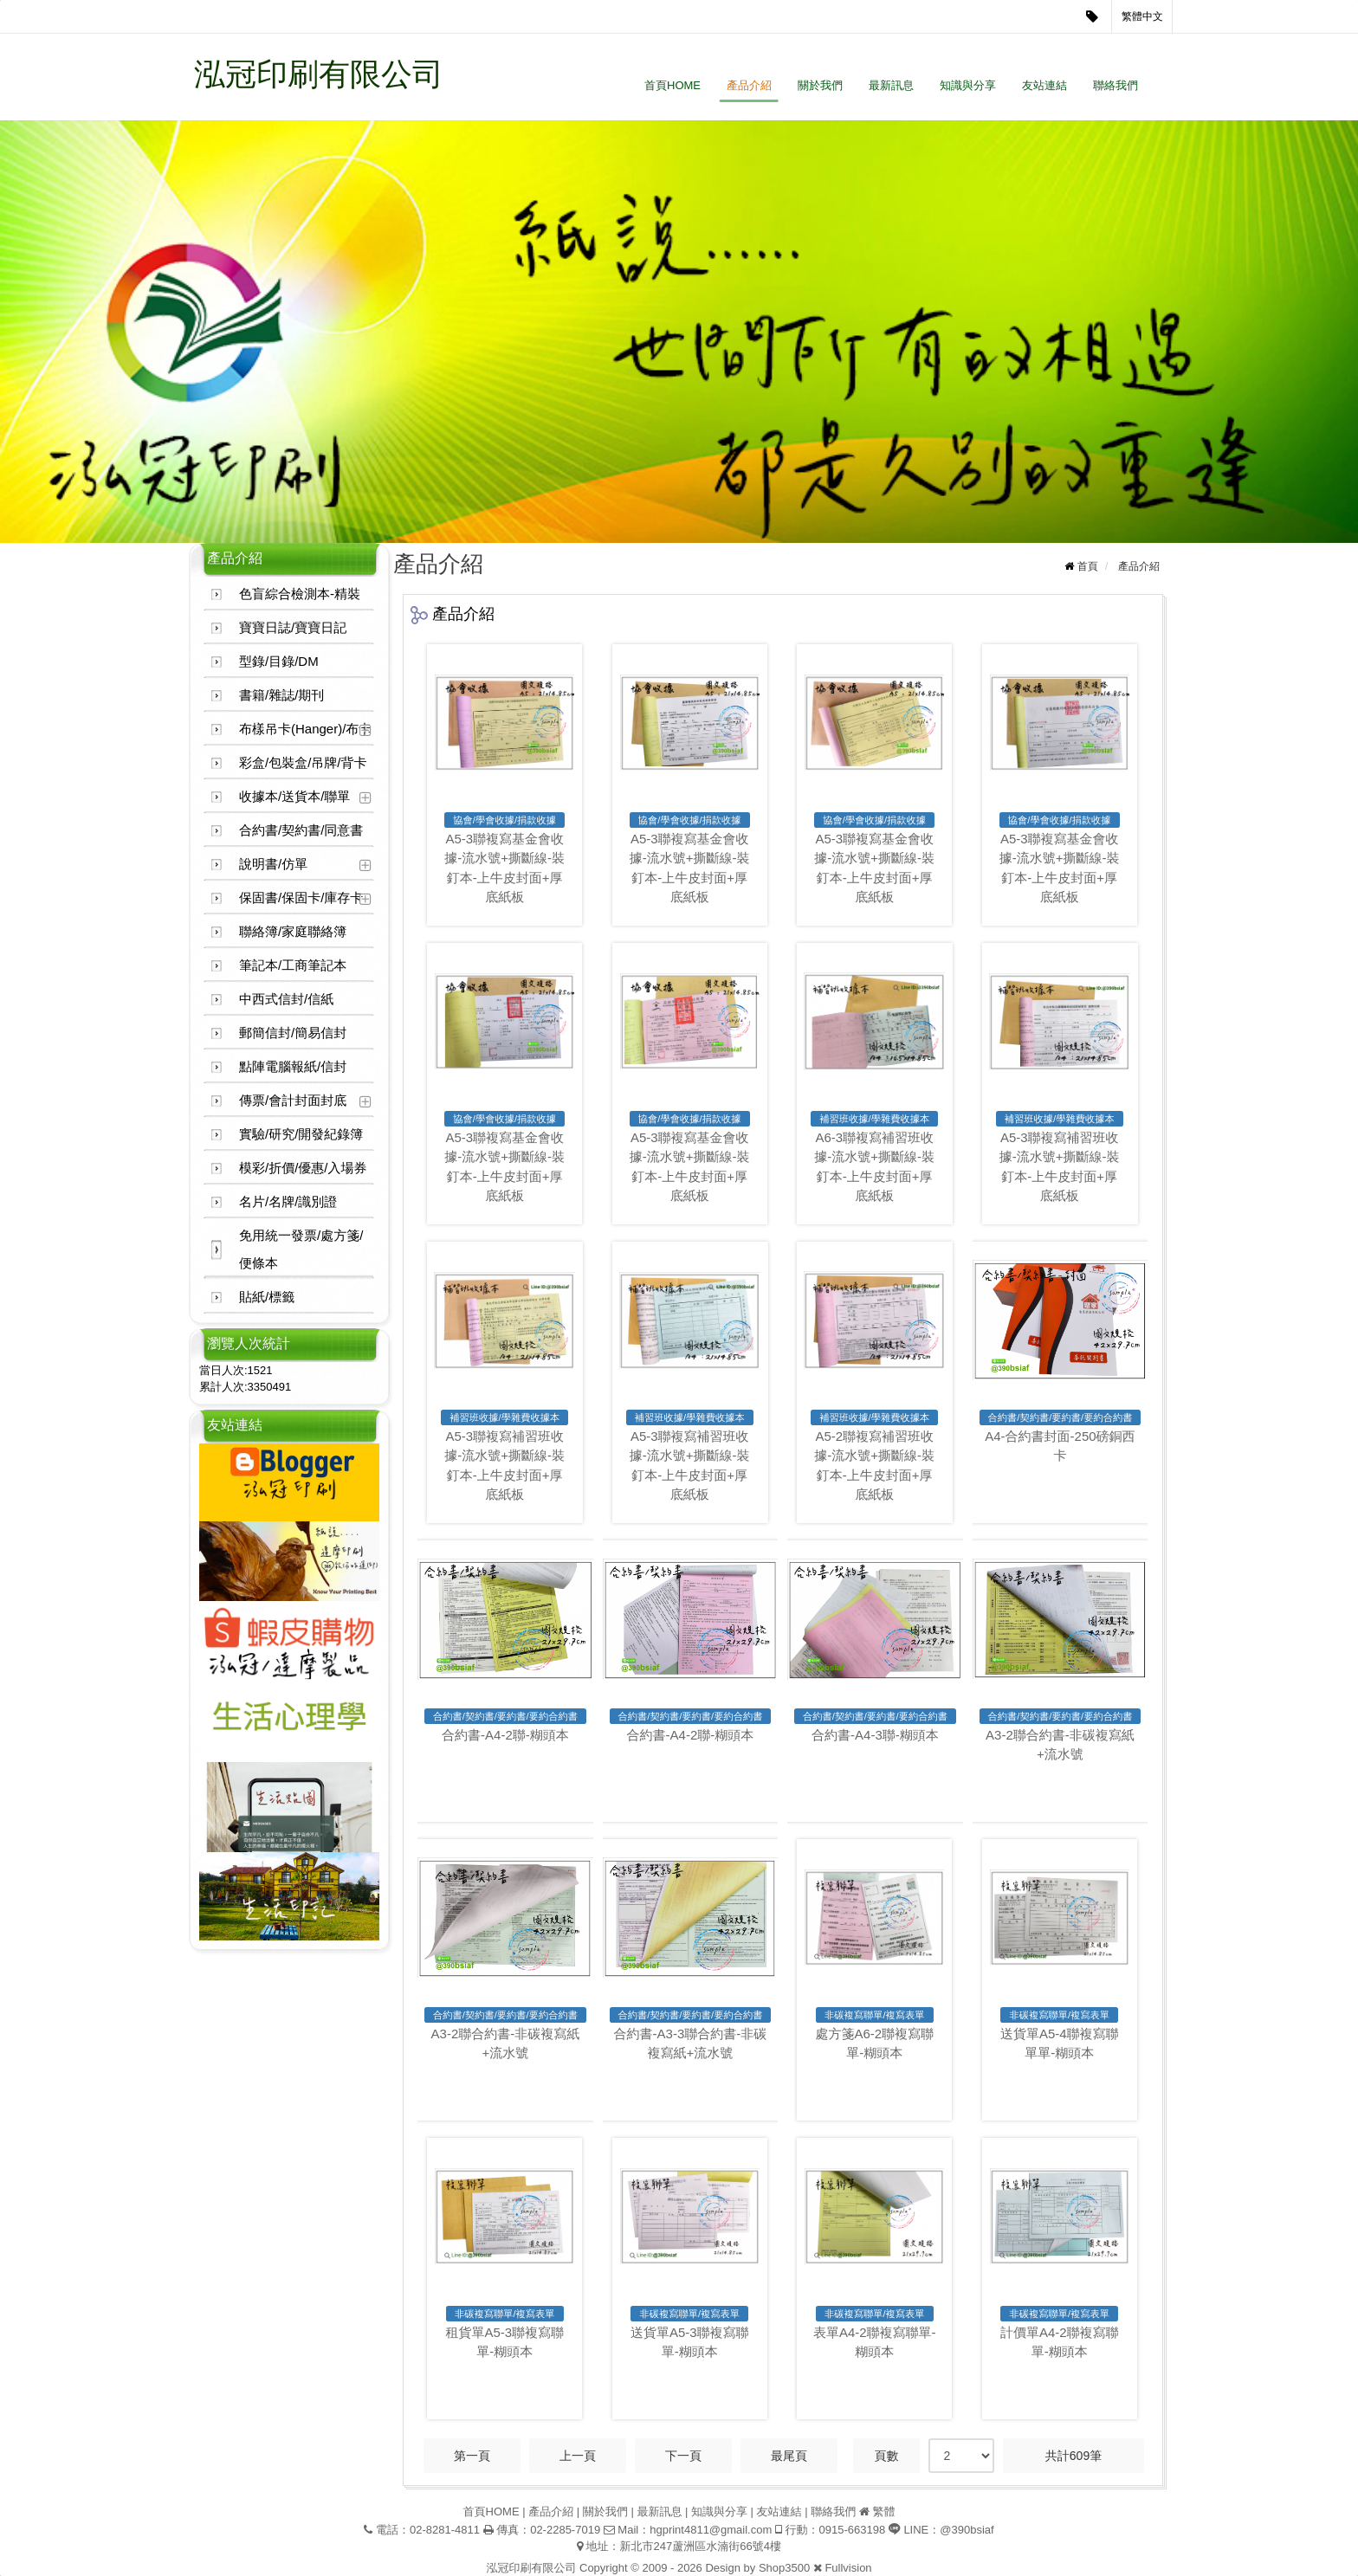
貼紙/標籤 (266, 1296)
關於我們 (820, 85)
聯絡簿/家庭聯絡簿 (292, 931)
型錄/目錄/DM (279, 661)
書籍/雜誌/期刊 (281, 695)
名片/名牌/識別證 (288, 1201)
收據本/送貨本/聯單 (294, 796)
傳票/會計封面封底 (292, 1100)
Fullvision (847, 2567)
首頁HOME (672, 85)
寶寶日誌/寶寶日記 (292, 627)
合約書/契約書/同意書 (301, 830)
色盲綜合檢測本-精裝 (299, 593)
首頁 (1087, 566)
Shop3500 (784, 2567)
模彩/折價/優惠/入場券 (303, 1167)
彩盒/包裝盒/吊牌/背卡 (303, 762)
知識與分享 (968, 85)
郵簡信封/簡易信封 (292, 1032)
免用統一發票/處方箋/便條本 (301, 1249)
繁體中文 (1142, 16)
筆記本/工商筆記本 (292, 965)
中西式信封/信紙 (286, 998)
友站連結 (1044, 85)
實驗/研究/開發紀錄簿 (301, 1134)
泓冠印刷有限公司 (318, 74)
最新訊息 (891, 85)
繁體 (883, 2511)
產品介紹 (749, 85)
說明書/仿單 (273, 863)
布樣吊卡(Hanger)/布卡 (305, 728)
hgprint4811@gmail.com (711, 2529)
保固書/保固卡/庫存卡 (301, 897)
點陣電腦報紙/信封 (292, 1066)
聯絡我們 (1115, 85)
